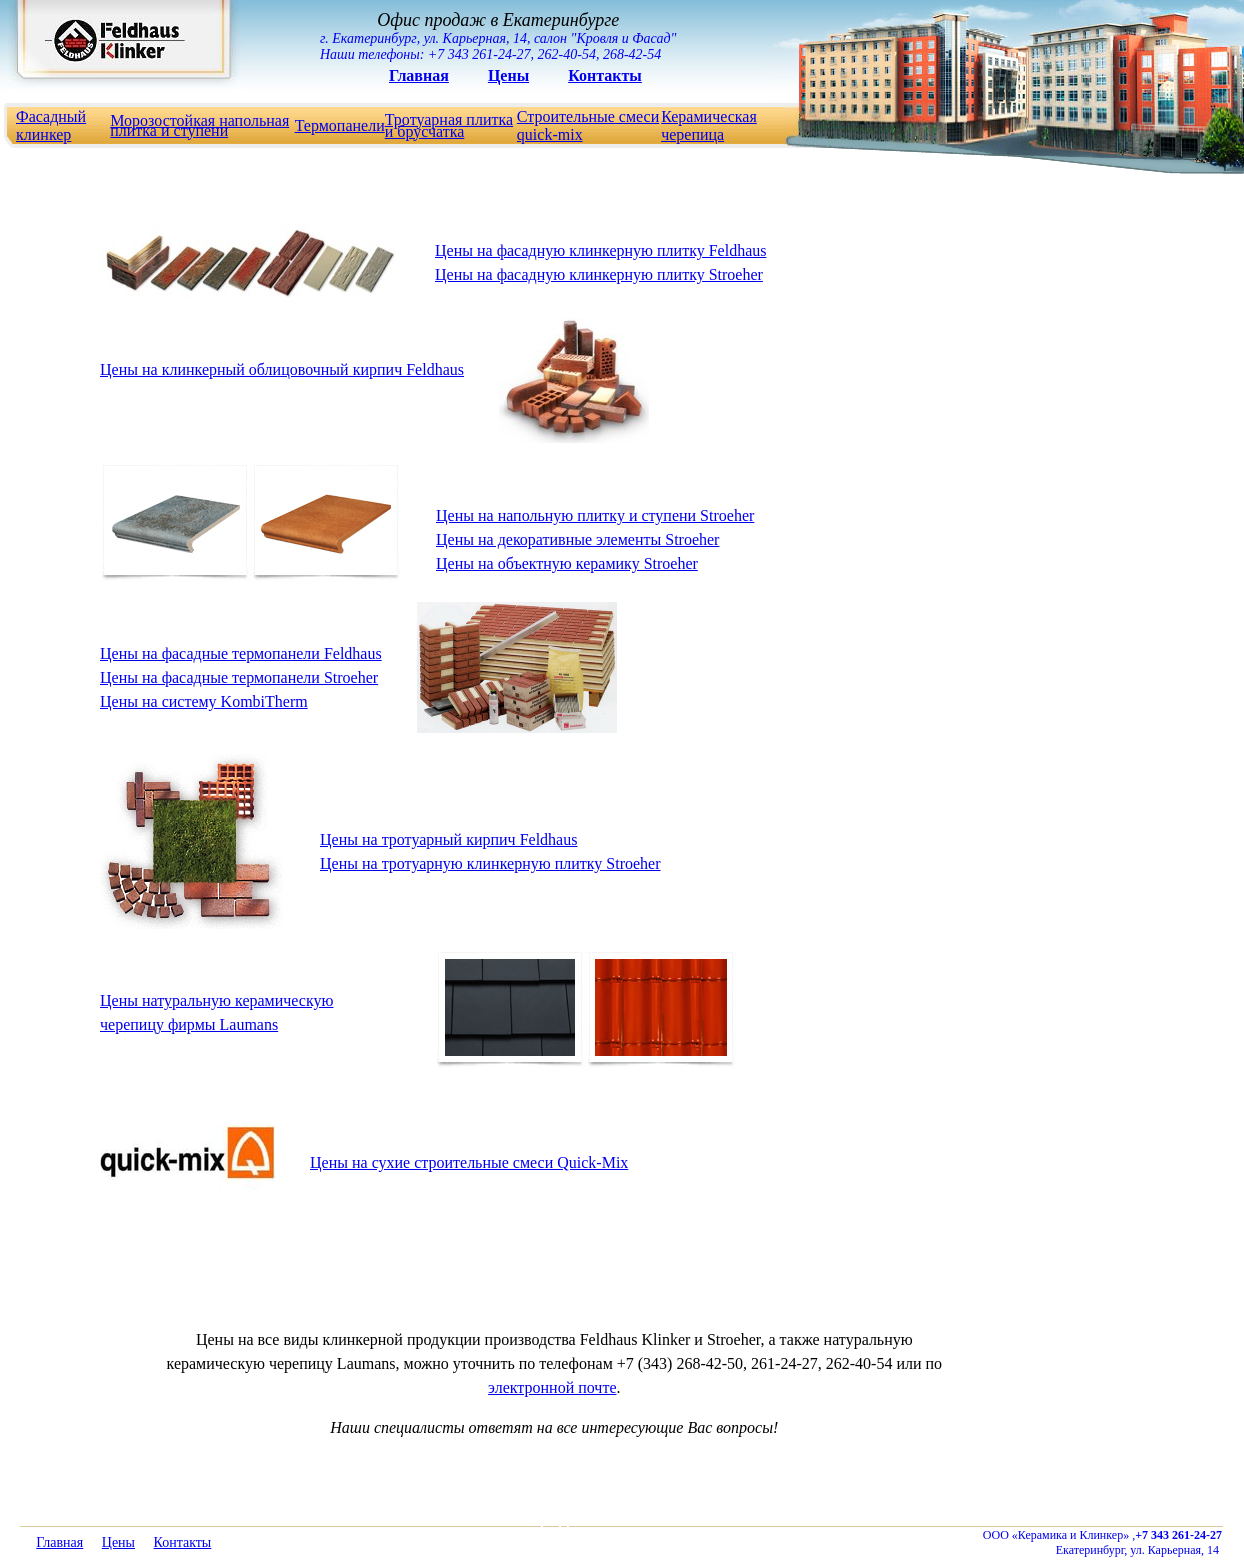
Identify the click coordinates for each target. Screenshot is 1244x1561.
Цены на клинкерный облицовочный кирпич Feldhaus (282, 369)
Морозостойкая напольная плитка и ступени (199, 125)
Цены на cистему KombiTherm (204, 701)
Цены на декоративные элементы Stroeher (577, 539)
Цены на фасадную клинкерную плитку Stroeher (599, 274)
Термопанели (340, 125)
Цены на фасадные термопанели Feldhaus (241, 653)
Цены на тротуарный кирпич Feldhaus (448, 839)
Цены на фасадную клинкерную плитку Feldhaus (600, 250)
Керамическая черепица (709, 125)
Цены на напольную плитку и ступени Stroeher (595, 515)
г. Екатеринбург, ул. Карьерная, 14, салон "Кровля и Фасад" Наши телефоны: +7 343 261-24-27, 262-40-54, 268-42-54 (498, 36)
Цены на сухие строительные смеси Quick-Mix (469, 1162)
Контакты (605, 75)
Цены (508, 75)
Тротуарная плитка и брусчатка (449, 125)
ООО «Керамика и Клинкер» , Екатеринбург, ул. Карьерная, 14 (1102, 1542)
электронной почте (552, 1387)
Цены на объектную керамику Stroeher (567, 563)
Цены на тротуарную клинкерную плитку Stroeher (490, 863)
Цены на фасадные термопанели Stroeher (239, 677)
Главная (419, 75)
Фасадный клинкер (51, 125)
